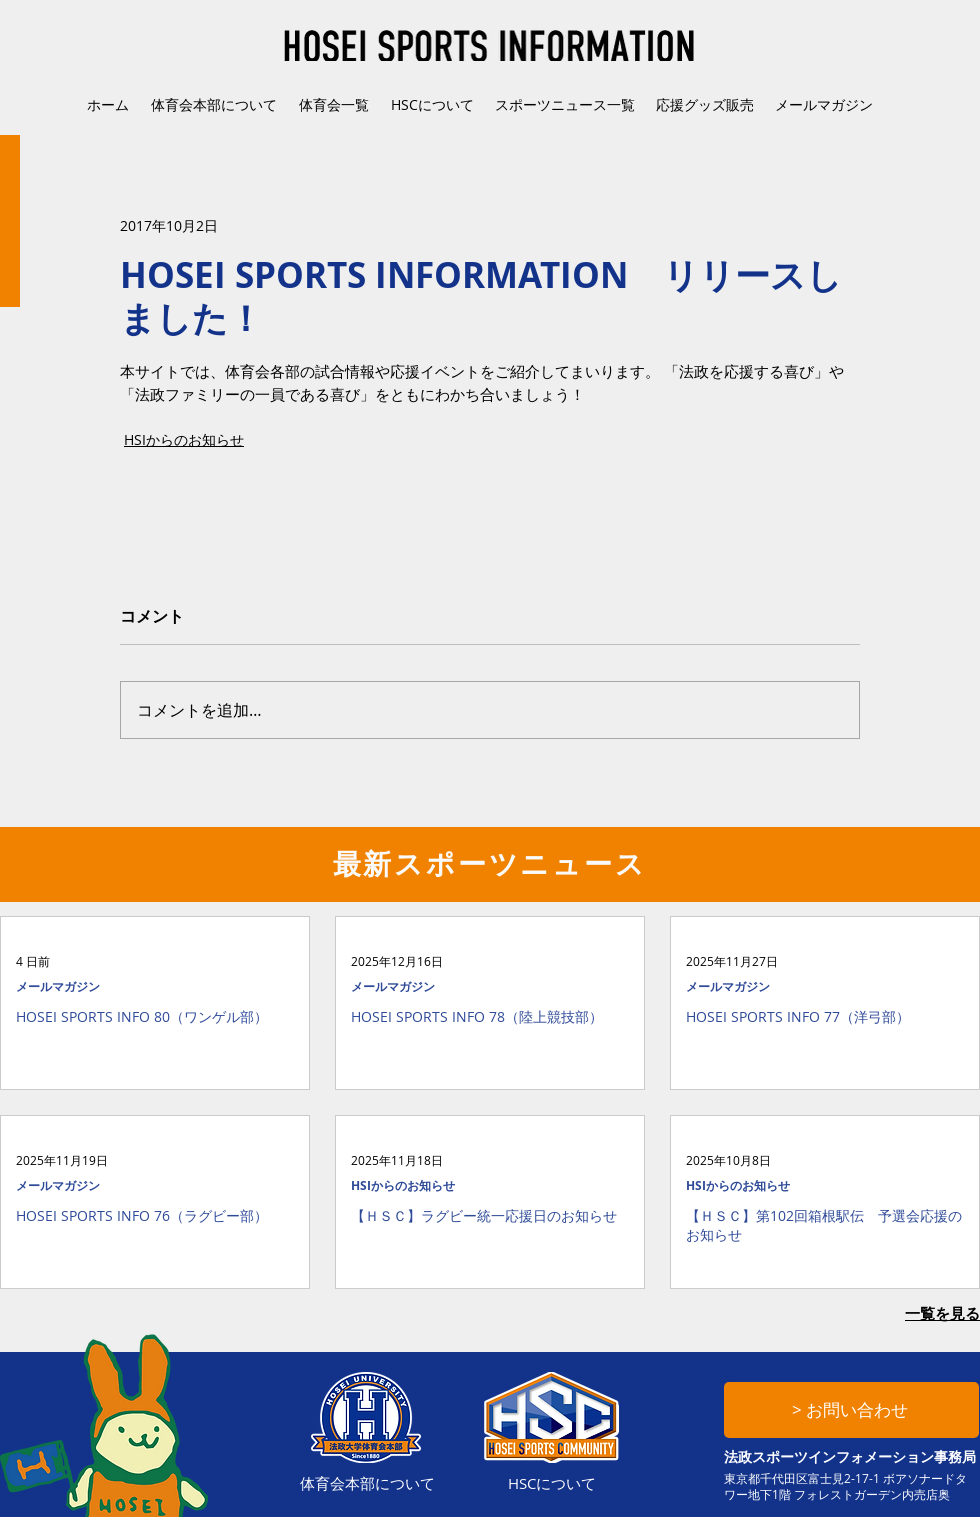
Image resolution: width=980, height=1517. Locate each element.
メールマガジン (58, 986)
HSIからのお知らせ (184, 439)
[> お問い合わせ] (851, 1410)
